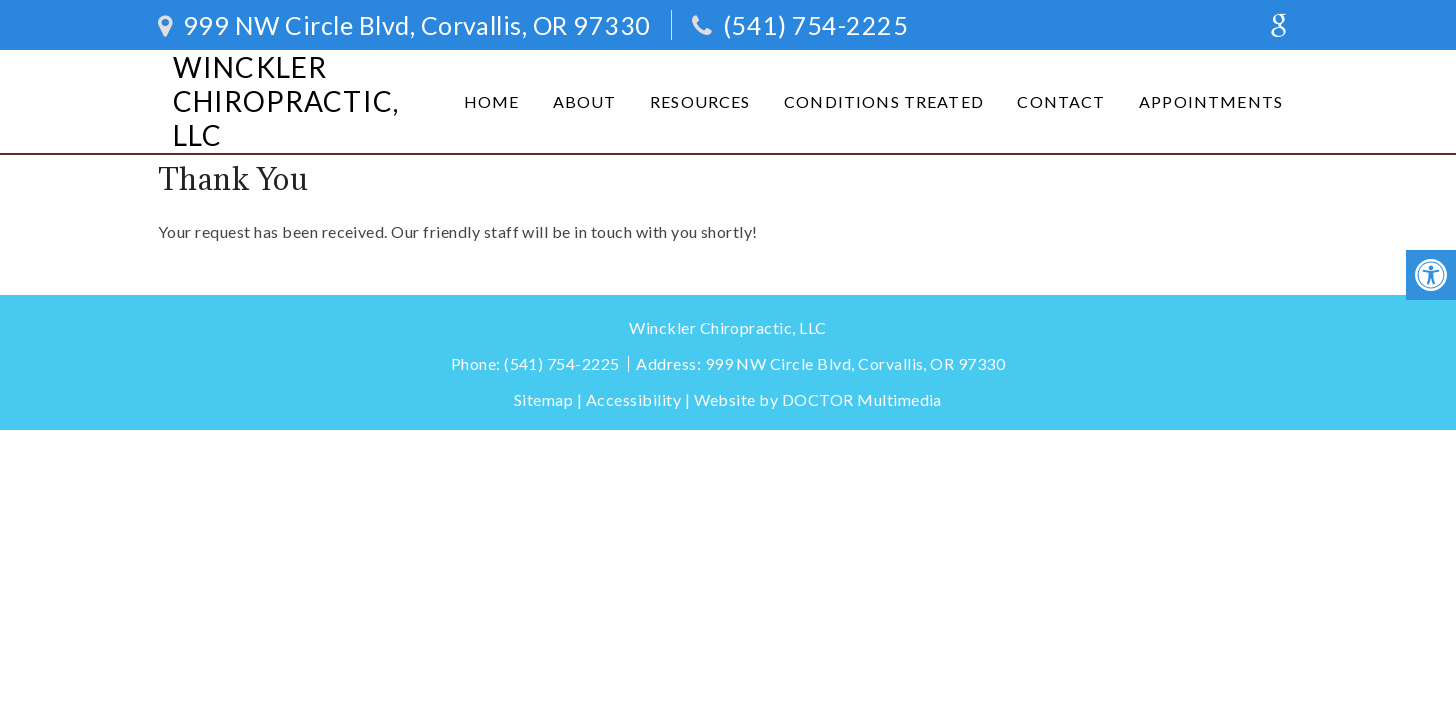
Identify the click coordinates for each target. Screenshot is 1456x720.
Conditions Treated (884, 101)
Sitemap (543, 399)
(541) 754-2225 (816, 25)
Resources (700, 101)
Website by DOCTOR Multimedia (818, 399)
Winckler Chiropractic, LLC (286, 101)
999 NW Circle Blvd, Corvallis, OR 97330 (413, 25)
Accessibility (633, 399)
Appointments (1211, 101)
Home (492, 101)
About (585, 101)
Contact (1061, 101)
